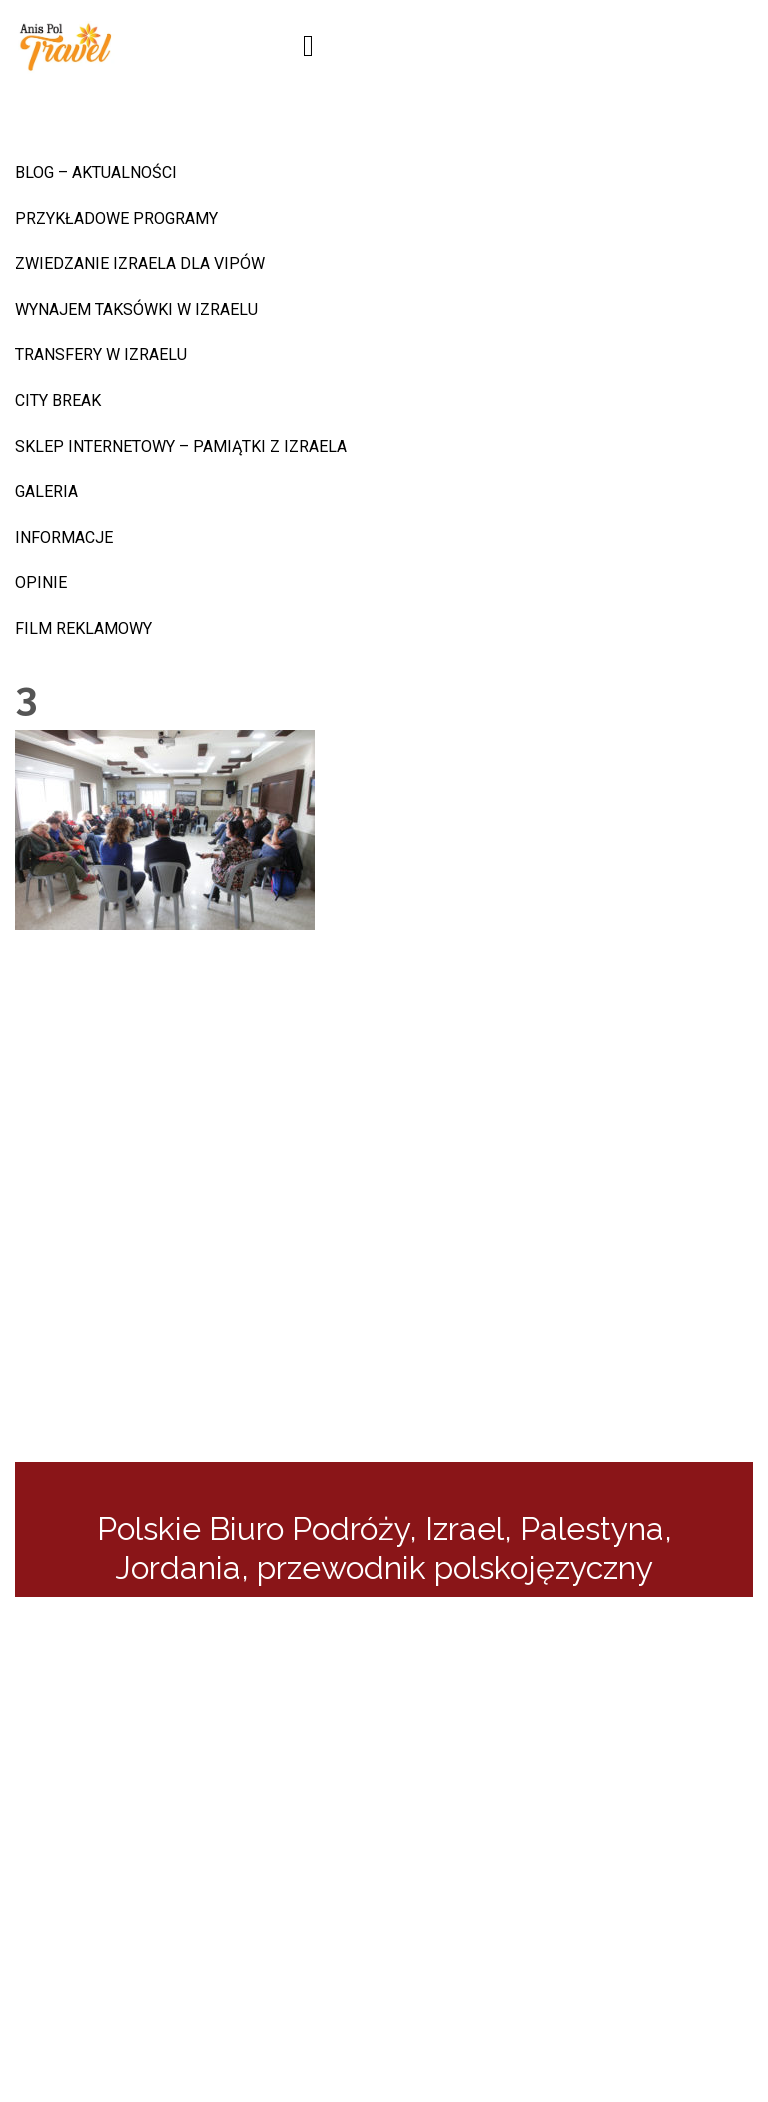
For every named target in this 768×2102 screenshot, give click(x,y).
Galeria (46, 491)
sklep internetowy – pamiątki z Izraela (181, 446)
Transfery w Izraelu (101, 354)
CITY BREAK (58, 400)
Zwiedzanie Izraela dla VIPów (140, 263)
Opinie (41, 582)
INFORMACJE (64, 537)
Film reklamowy (83, 628)
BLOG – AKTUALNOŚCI (96, 172)
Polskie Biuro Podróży (253, 1528)
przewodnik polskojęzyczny (455, 1567)
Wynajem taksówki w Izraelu (136, 309)
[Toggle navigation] (308, 46)
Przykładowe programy (116, 218)
